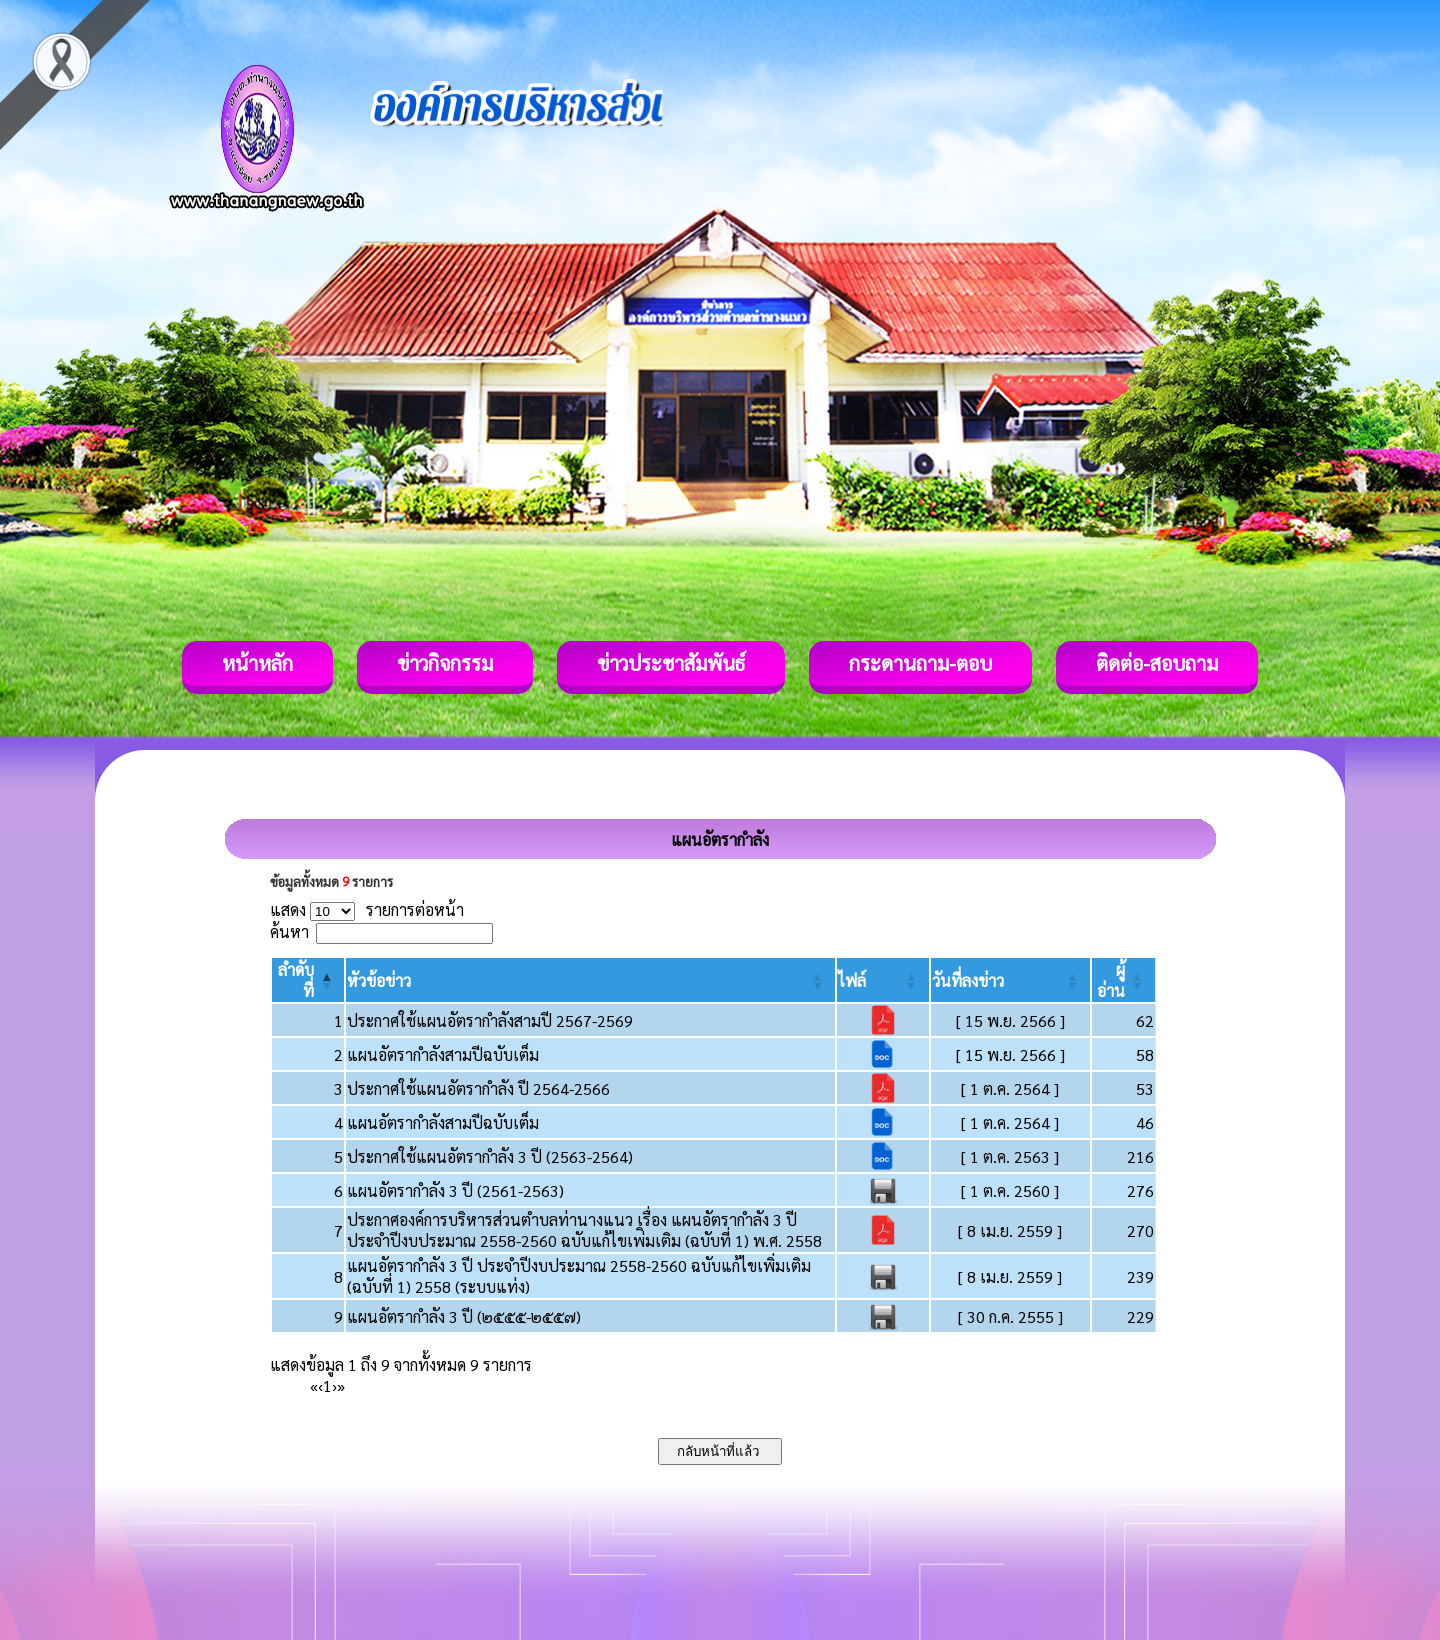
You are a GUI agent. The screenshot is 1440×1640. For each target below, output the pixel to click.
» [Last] (341, 1385)
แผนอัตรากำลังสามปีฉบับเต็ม (443, 1054)
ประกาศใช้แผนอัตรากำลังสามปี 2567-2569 (490, 1020)
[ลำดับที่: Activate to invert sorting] (308, 980)
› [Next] (334, 1385)
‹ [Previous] (320, 1385)
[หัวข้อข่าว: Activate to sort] (590, 980)
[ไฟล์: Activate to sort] (882, 980)
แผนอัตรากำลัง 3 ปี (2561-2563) (455, 1190)
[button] (379, 980)
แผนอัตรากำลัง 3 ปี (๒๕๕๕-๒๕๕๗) (464, 1316)
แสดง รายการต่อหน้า (367, 909)
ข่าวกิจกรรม (445, 663)
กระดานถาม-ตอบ (920, 663)
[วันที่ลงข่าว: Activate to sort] (1010, 980)
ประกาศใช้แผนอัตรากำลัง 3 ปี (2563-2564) (490, 1156)
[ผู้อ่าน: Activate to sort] (1124, 980)
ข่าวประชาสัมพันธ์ (671, 663)
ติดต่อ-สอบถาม (1157, 663)
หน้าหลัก (257, 663)
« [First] (314, 1385)
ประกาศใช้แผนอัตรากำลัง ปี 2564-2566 (478, 1088)
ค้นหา (289, 931)
